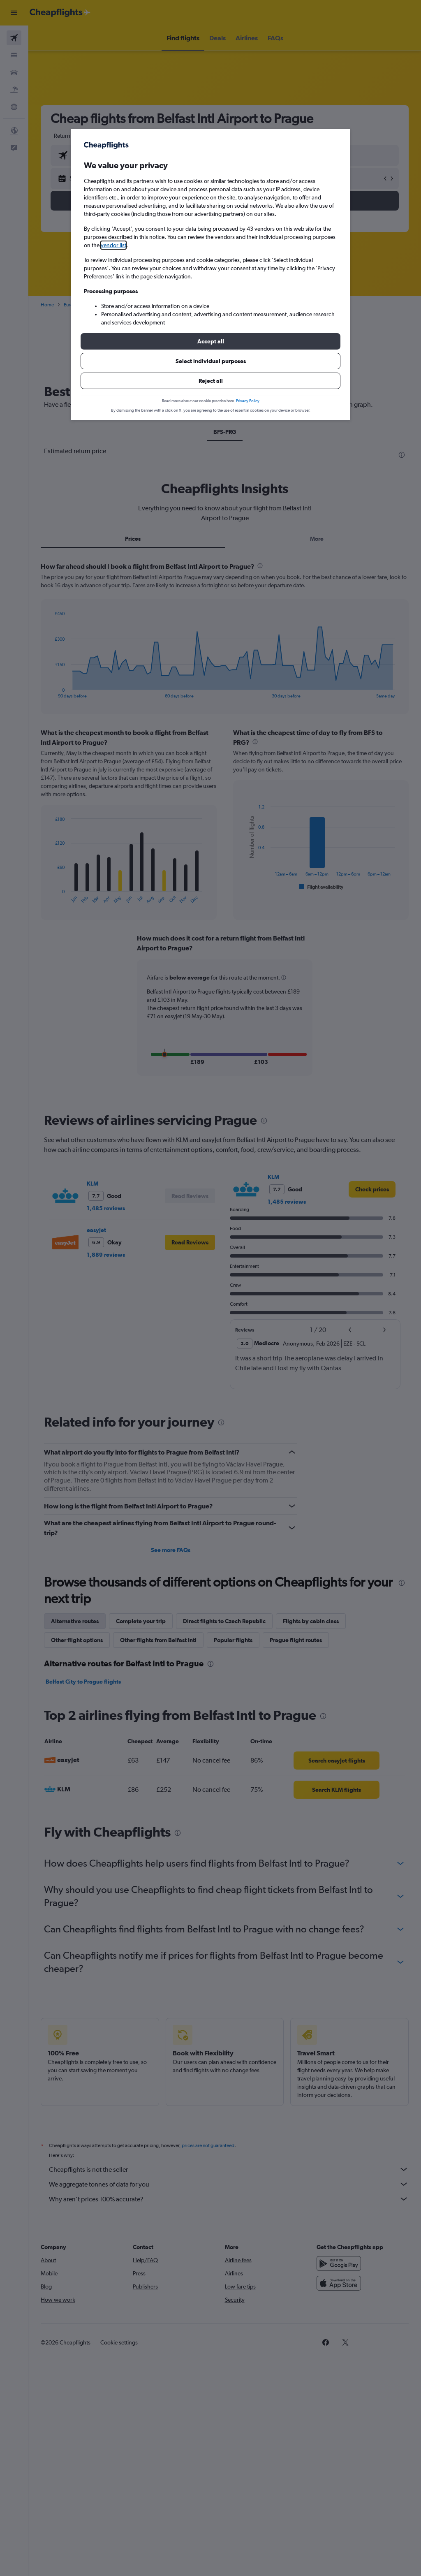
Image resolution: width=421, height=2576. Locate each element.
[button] (210, 341)
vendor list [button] (113, 245)
